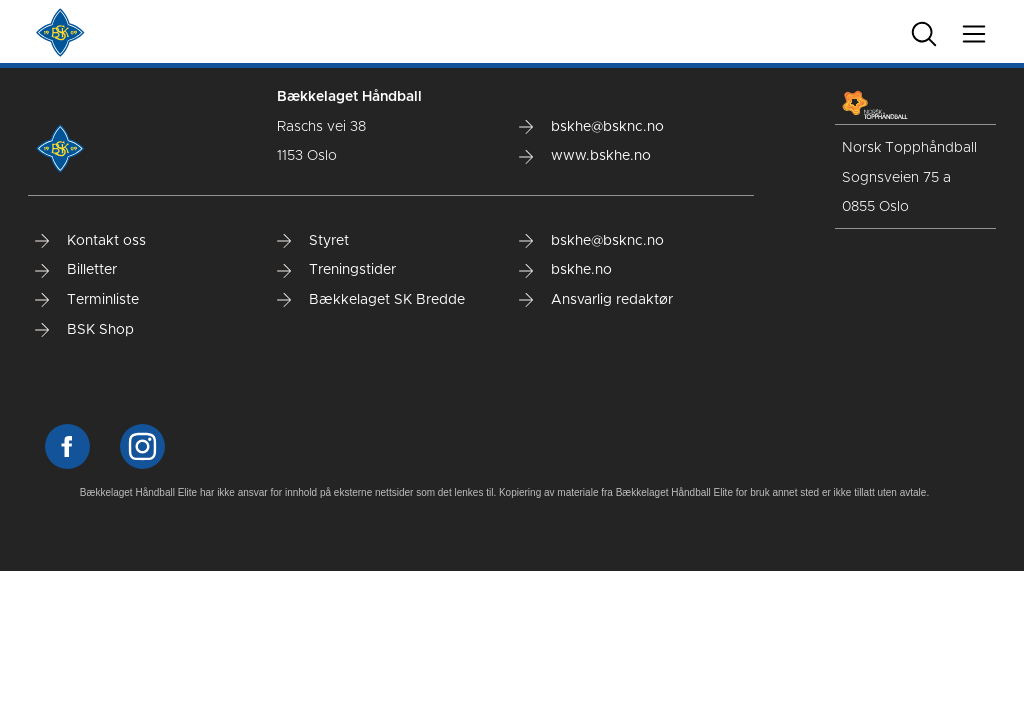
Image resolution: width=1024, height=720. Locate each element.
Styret (313, 241)
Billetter (76, 270)
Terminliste (87, 300)
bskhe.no (565, 270)
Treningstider (336, 270)
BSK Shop (84, 330)
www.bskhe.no (585, 156)
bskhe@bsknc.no (591, 127)
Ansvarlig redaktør (596, 300)
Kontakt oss (90, 241)
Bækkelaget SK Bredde (371, 300)
